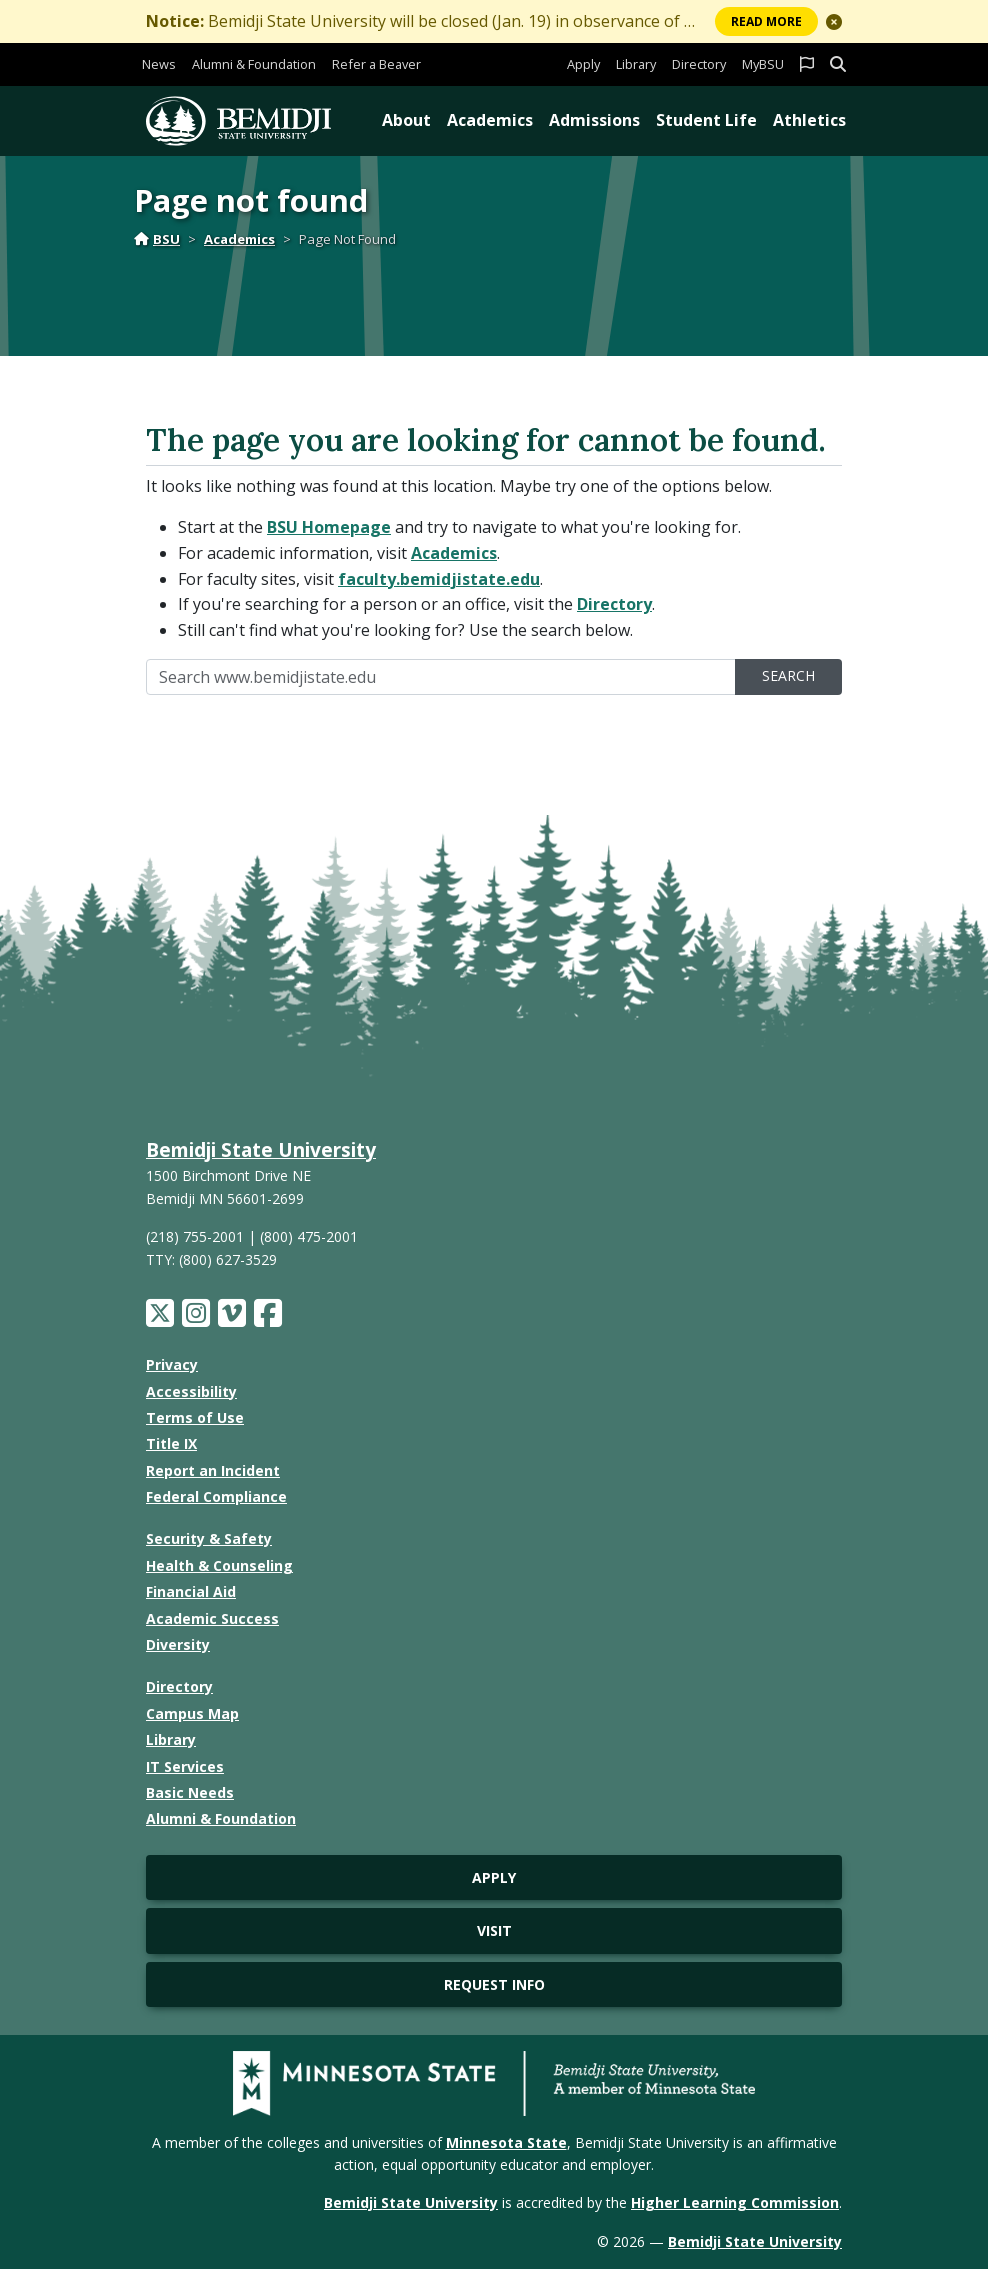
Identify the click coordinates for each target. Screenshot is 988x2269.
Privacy (172, 1364)
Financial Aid (191, 1591)
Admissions (594, 120)
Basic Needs (190, 1792)
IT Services (185, 1766)
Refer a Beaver (376, 64)
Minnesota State (506, 2142)
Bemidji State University (261, 1149)
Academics (490, 120)
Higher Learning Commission (735, 2202)
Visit (494, 1930)
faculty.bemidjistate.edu (439, 579)
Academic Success (212, 1618)
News (159, 64)
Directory (699, 64)
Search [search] (788, 675)
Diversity (178, 1644)
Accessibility (191, 1391)
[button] (834, 22)
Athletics (809, 120)
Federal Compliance (216, 1496)
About (406, 120)
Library (636, 64)
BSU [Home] (157, 239)
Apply (583, 64)
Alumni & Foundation (254, 64)
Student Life (706, 120)
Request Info (494, 1984)
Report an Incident (213, 1470)
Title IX (171, 1443)
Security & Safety (209, 1538)
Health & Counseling (219, 1565)
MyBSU (763, 64)
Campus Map (192, 1713)
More (766, 21)
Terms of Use (195, 1417)
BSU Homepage (329, 527)
